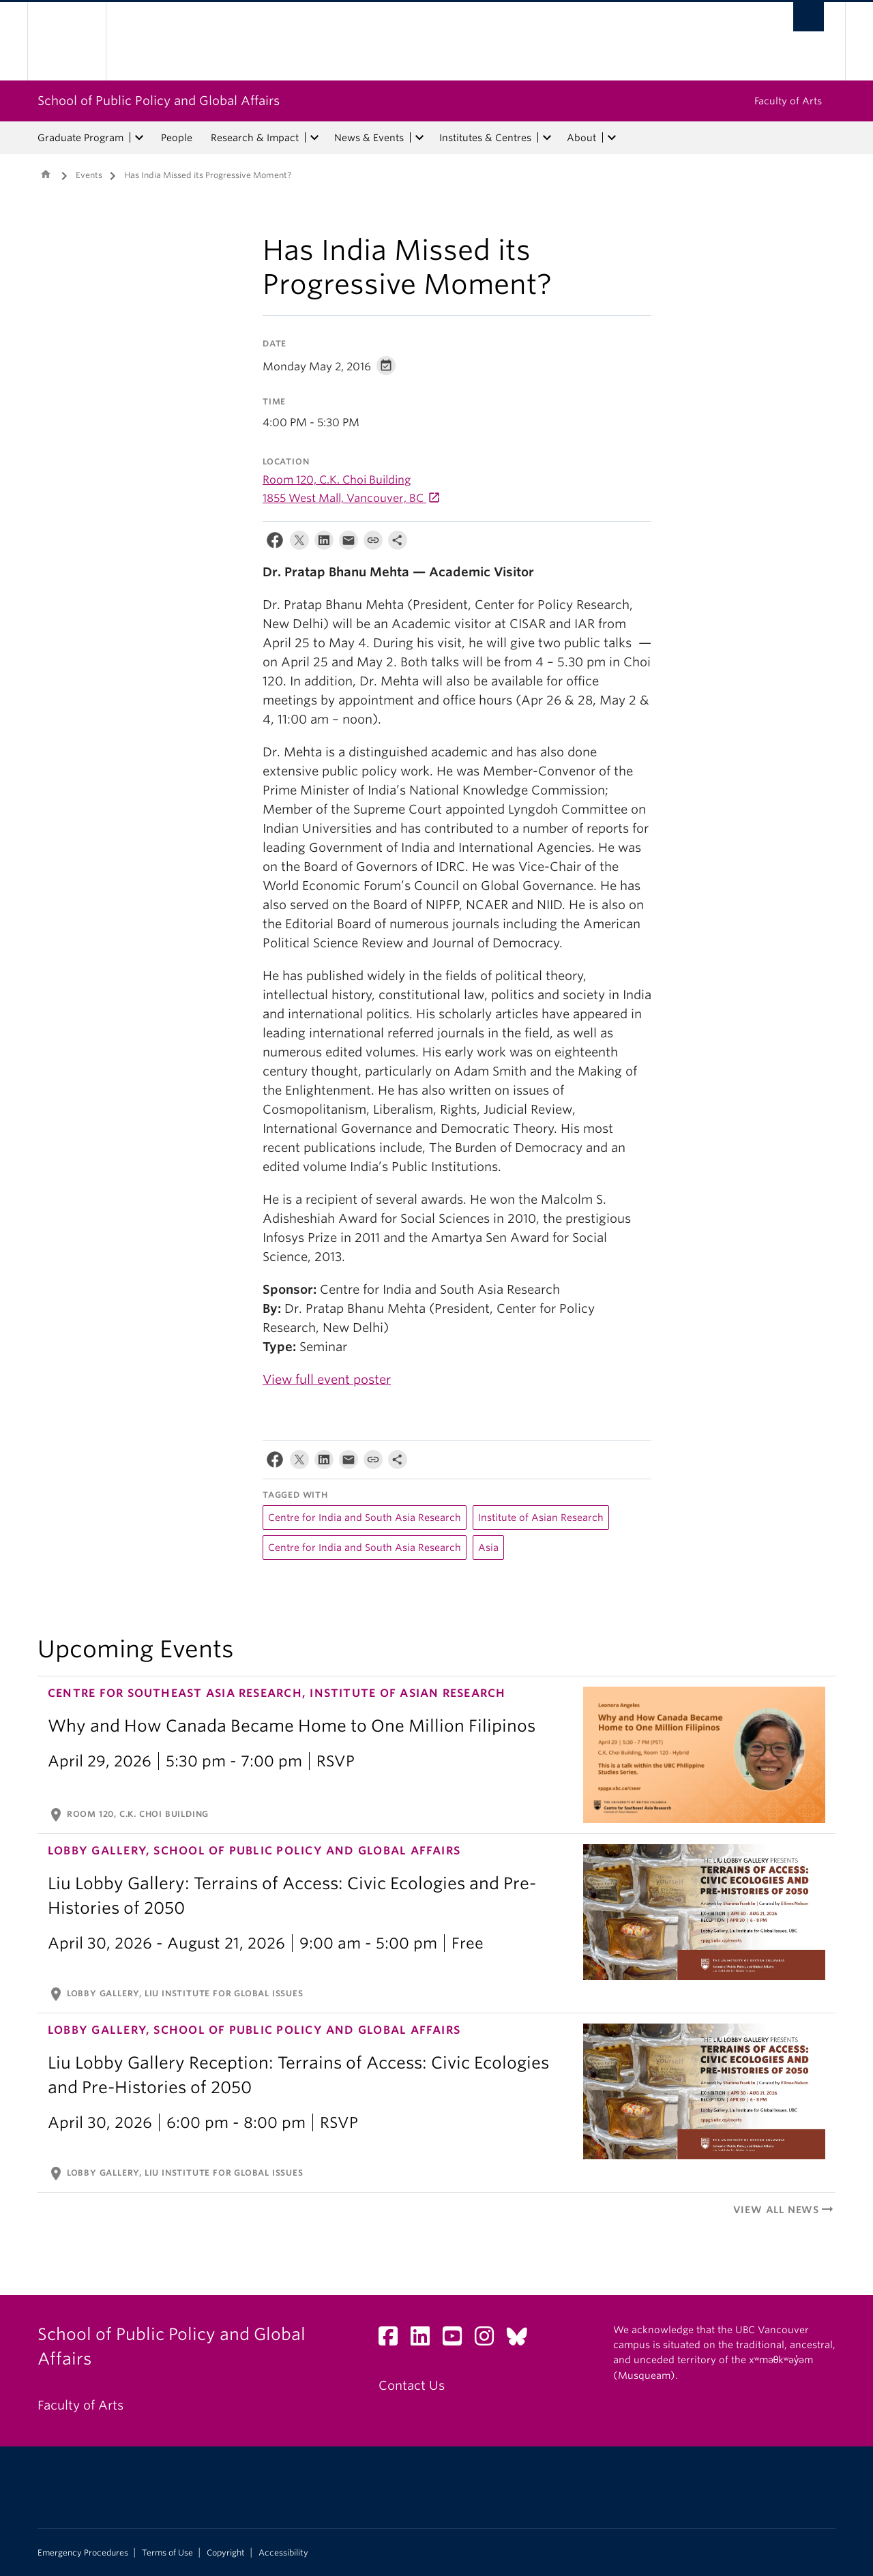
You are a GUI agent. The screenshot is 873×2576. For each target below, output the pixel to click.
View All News (784, 2209)
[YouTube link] (457, 2340)
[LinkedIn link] (425, 2340)
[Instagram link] (489, 2340)
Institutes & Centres (485, 137)
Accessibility (283, 2553)
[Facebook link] (393, 2340)
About (581, 137)
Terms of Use (167, 2553)
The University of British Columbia (66, 41)
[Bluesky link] (522, 2340)
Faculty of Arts (788, 100)
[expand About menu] (611, 137)
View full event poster (327, 1379)
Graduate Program (80, 137)
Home (46, 174)
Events (89, 175)
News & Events (369, 137)
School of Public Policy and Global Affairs (159, 100)
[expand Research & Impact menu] (314, 137)
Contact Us (412, 2385)
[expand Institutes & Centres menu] (547, 137)
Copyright (226, 2553)
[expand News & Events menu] (419, 137)
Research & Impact (255, 137)
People (176, 137)
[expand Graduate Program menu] (139, 137)
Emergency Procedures (83, 2553)
